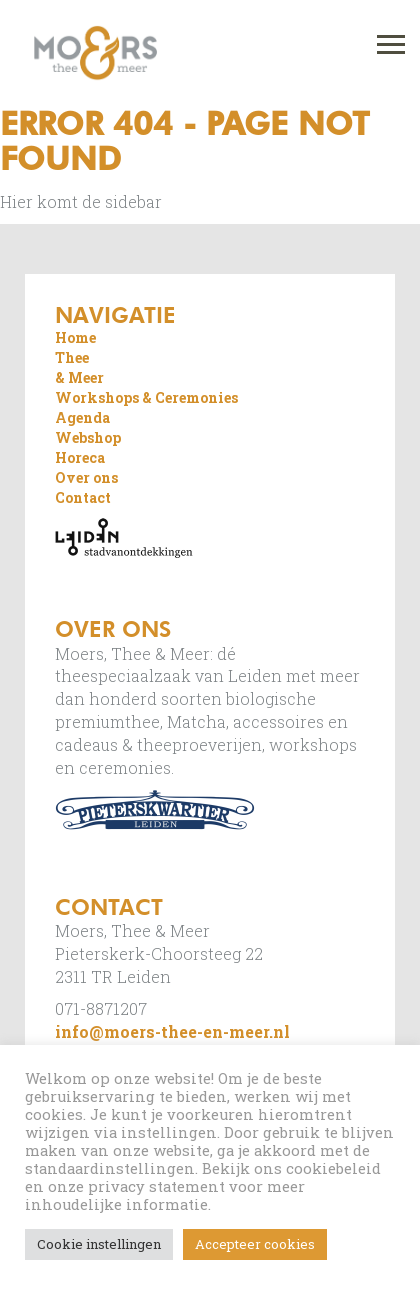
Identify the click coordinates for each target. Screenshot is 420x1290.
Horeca (80, 457)
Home (75, 337)
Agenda (82, 417)
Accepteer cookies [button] (255, 1244)
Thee (72, 357)
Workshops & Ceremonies (146, 397)
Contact (83, 497)
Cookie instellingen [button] (99, 1244)
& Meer (79, 377)
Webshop (88, 437)
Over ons (86, 477)
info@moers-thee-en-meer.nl (172, 1031)
